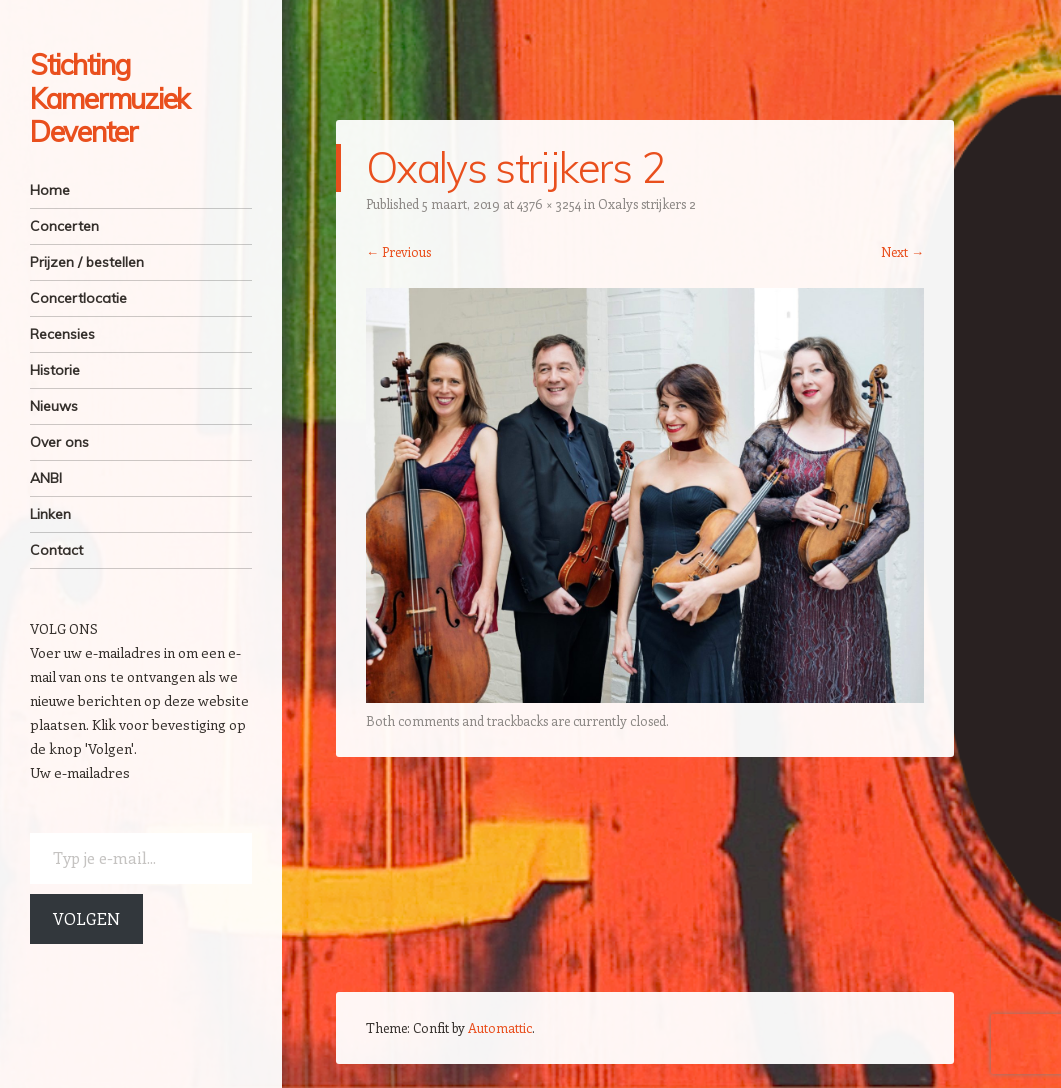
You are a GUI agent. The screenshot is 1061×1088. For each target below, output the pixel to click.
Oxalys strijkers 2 (647, 203)
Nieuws (54, 406)
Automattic (500, 1027)
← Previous (398, 251)
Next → (902, 251)
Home (50, 190)
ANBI (46, 478)
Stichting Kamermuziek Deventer (109, 98)
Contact (56, 550)
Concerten (64, 226)
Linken (50, 514)
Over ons (59, 442)
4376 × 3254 (549, 203)
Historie (55, 370)
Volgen (86, 918)
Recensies (62, 334)
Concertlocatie (78, 298)
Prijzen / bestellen (87, 262)
